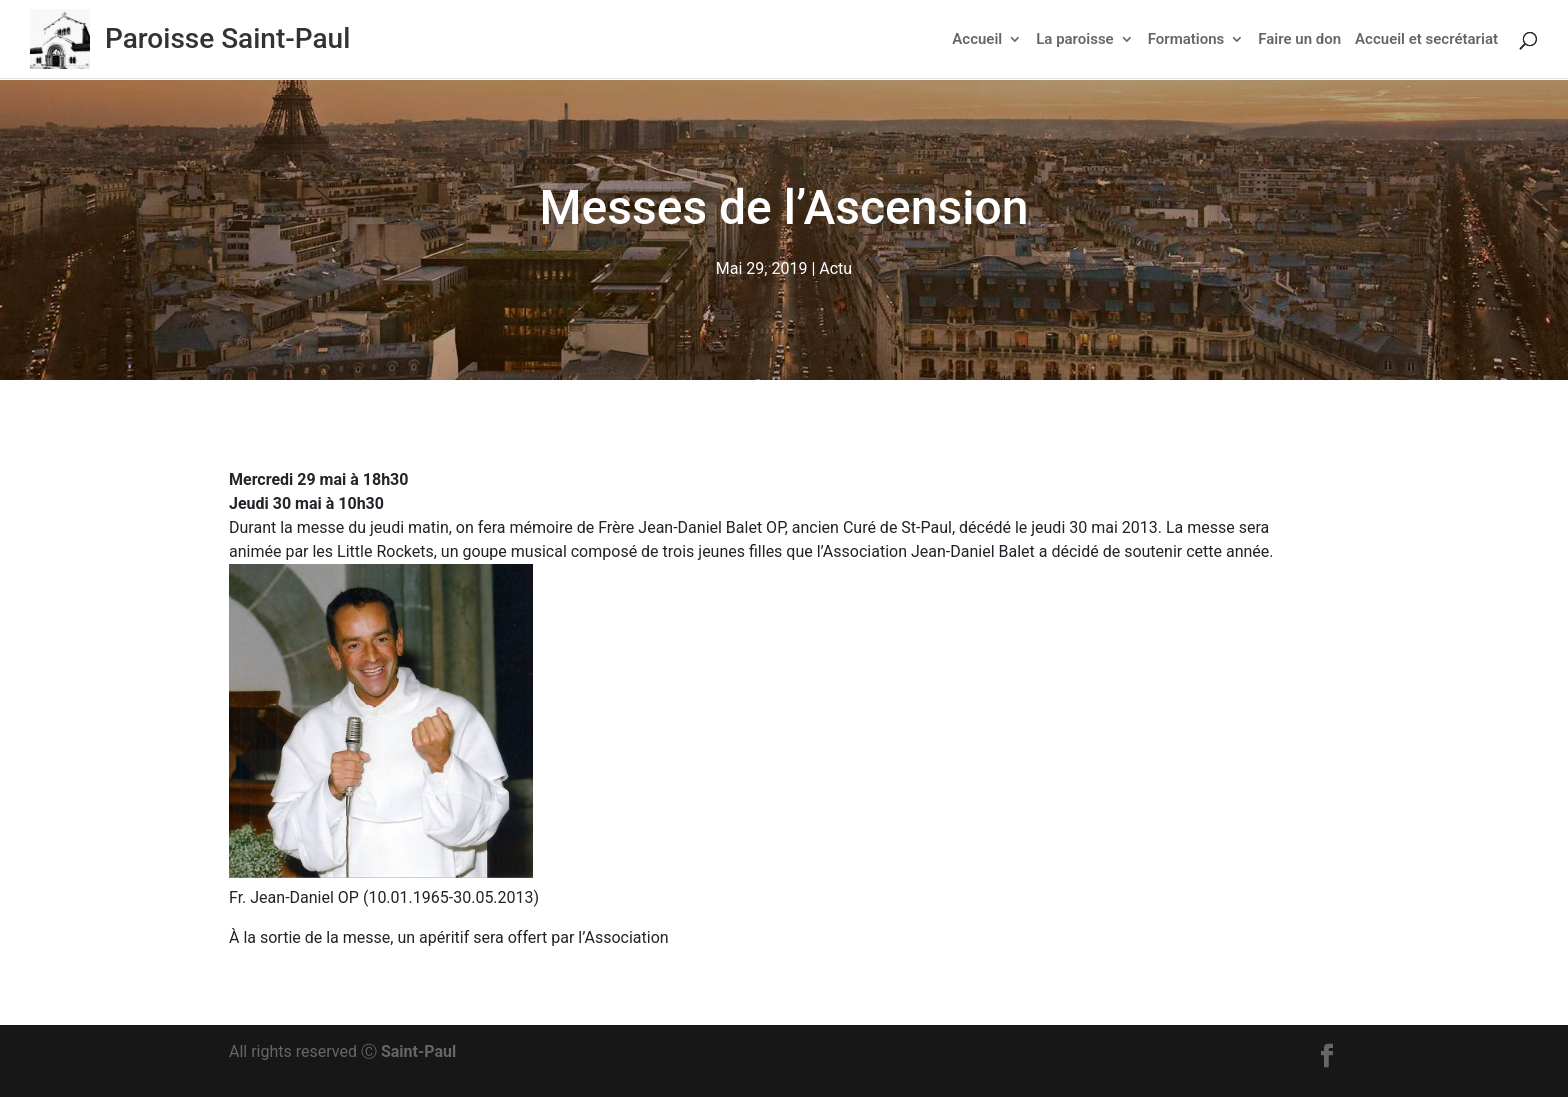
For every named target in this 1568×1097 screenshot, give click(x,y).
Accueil (977, 40)
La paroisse (1074, 40)
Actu (835, 268)
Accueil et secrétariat (1426, 40)
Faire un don (1299, 40)
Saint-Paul (418, 1051)
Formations (1186, 40)
